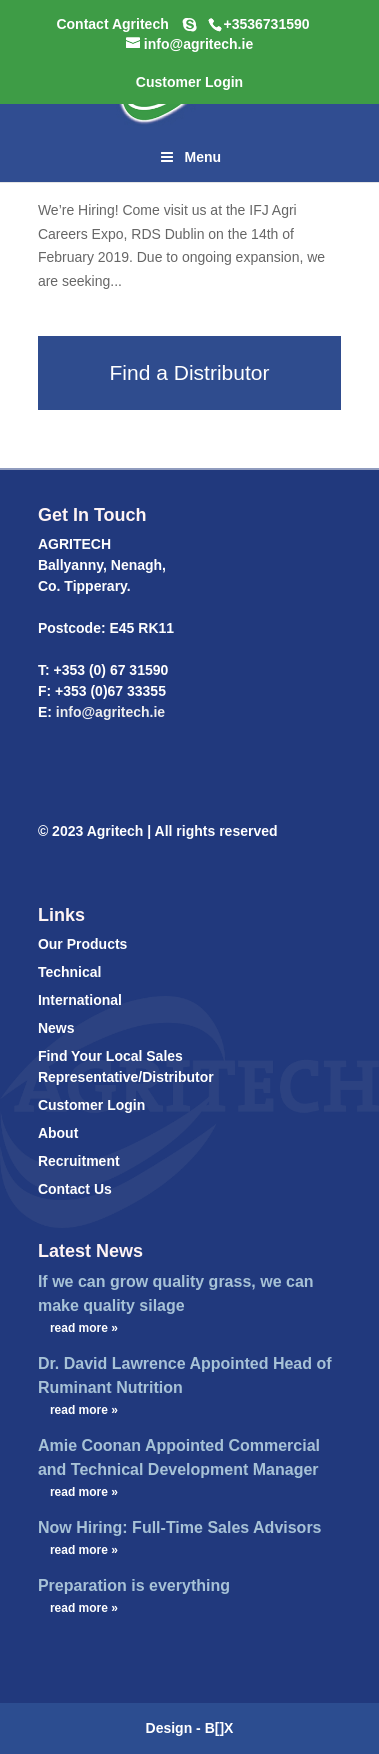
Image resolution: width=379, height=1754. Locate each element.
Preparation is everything (134, 1585)
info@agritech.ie (108, 712)
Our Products (82, 944)
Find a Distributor (190, 372)
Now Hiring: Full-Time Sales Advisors (180, 1527)
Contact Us (75, 1189)
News (56, 1028)
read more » (84, 1328)
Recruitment (79, 1161)
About (58, 1133)
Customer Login (91, 1105)
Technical (70, 972)
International (80, 1000)
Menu (189, 157)
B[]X (219, 1728)
